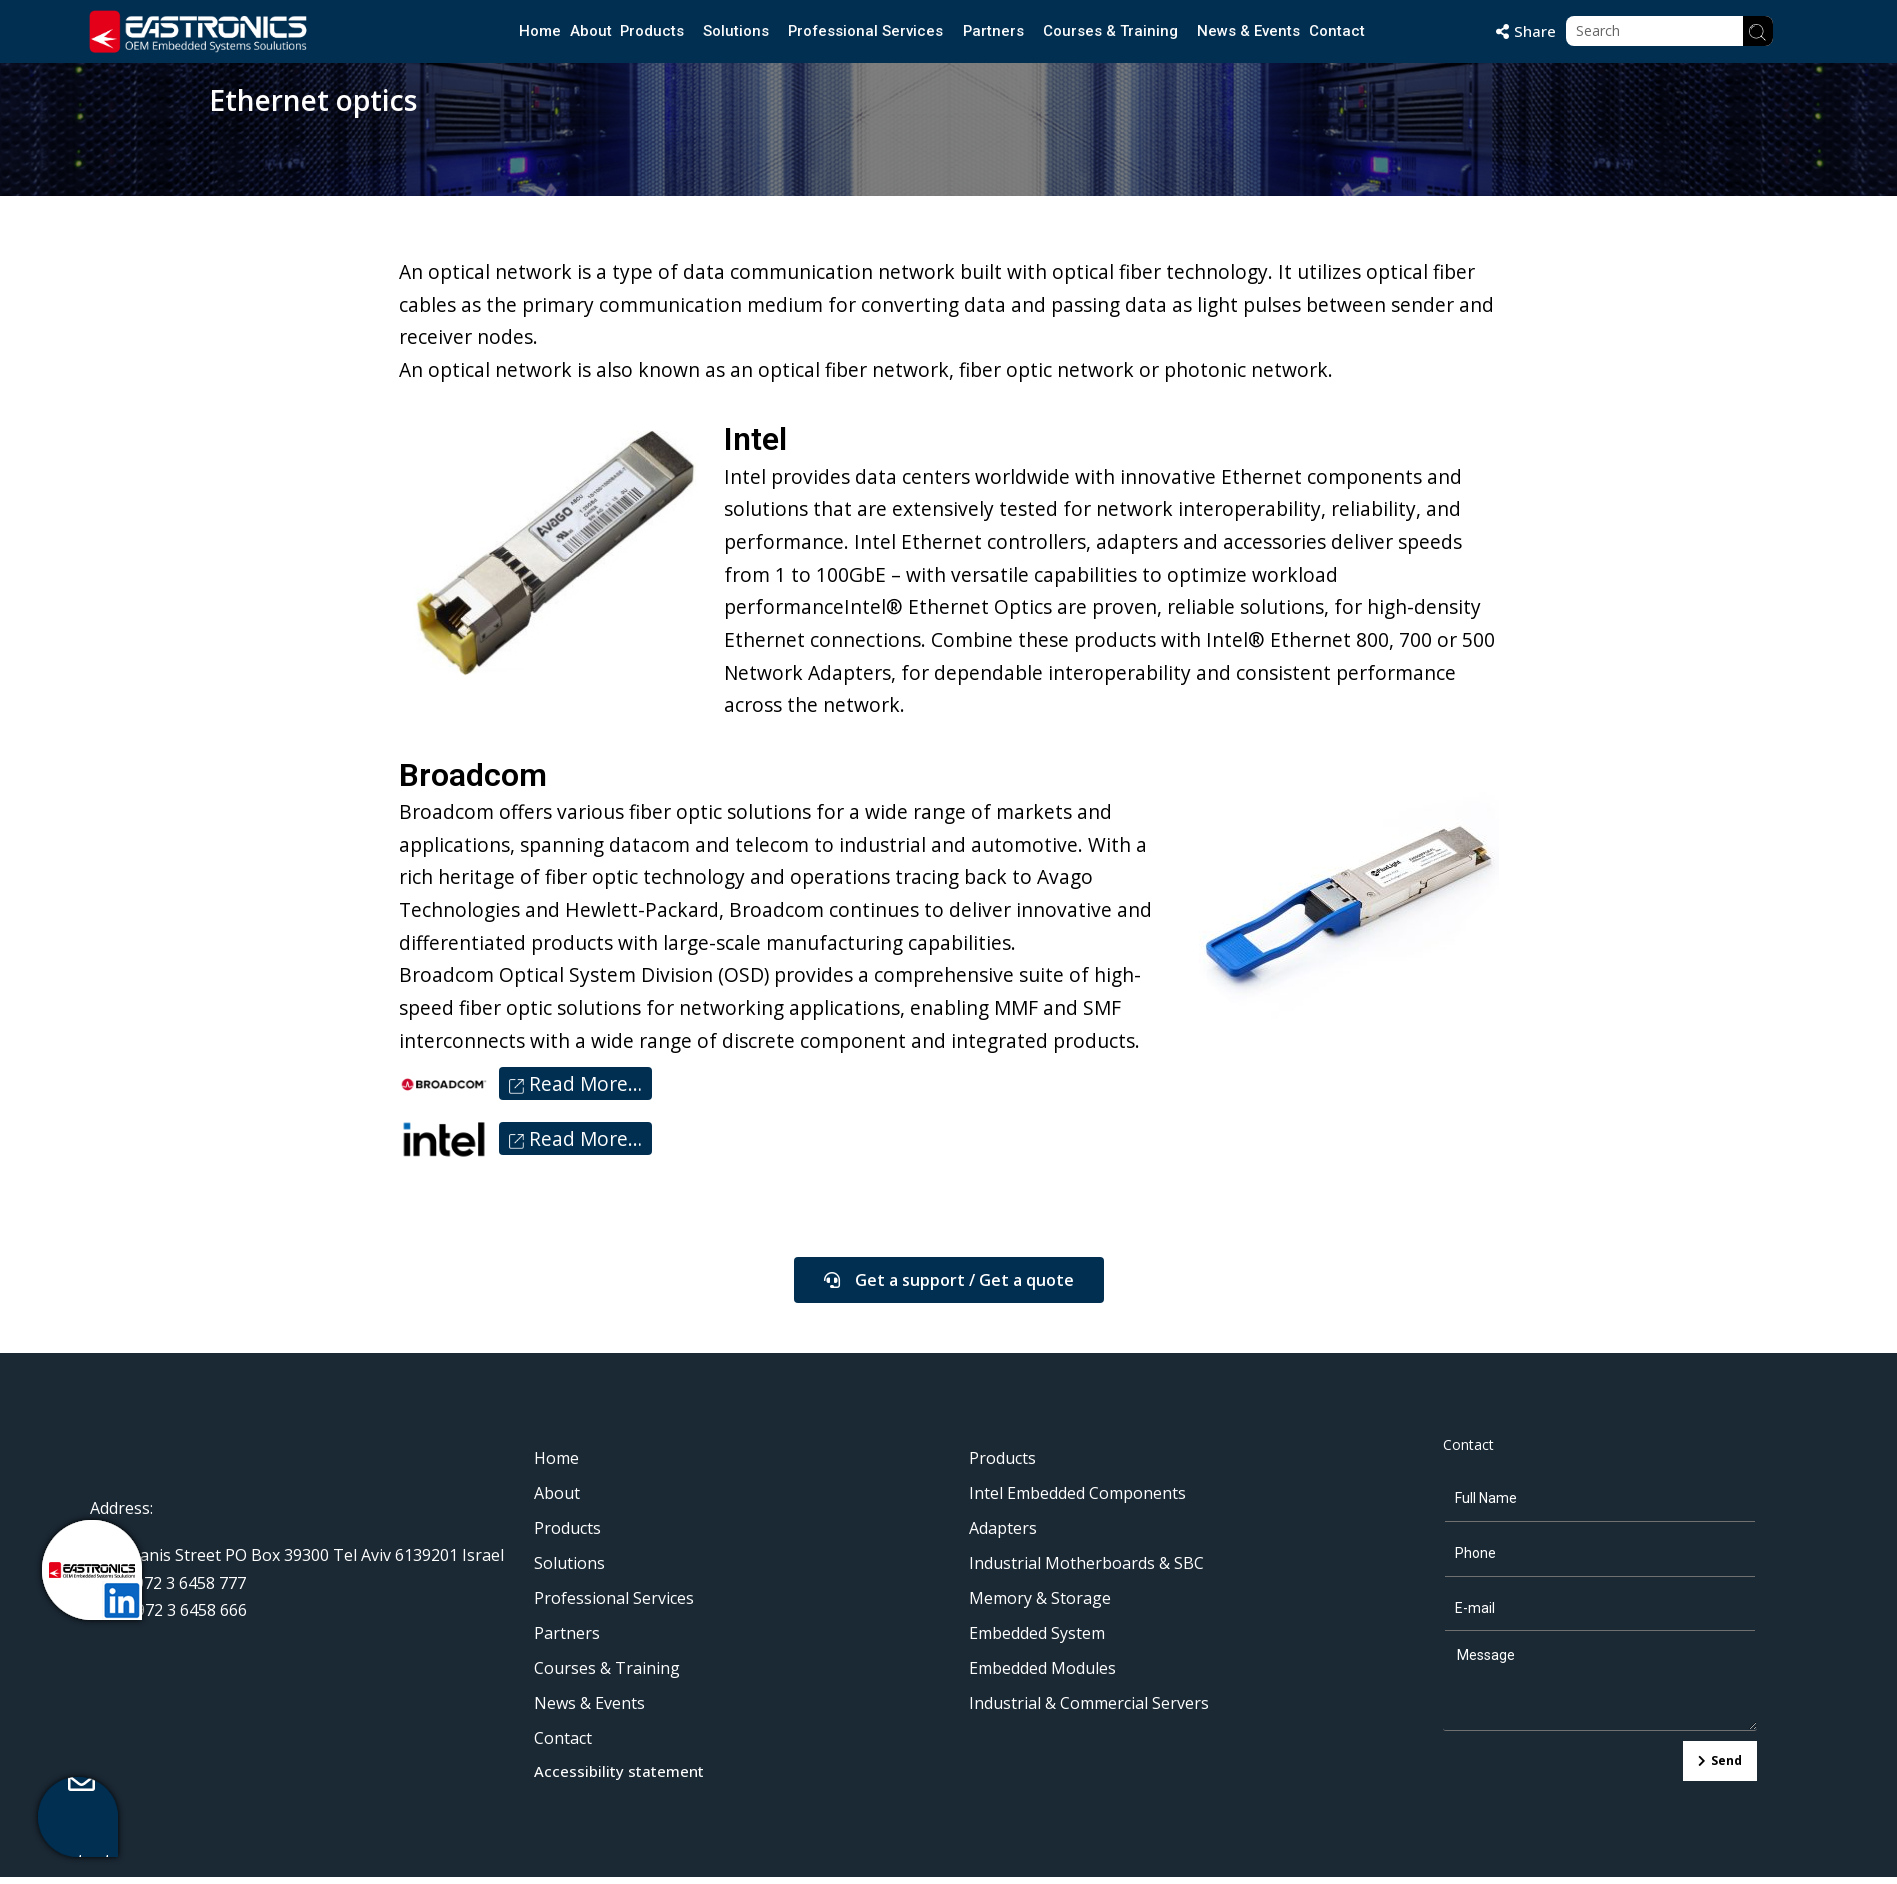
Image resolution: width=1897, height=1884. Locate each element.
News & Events (1249, 31)
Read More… (575, 1090)
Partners (994, 31)
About (589, 31)
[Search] (1758, 31)
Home (539, 31)
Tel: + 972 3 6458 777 (168, 1589)
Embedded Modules (1042, 1675)
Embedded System (1037, 1640)
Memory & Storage (1040, 1605)
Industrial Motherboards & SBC (1086, 1570)
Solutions (735, 31)
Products (650, 31)
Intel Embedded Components (1077, 1500)
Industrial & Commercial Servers (1089, 1710)
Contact (1337, 31)
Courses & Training (1111, 31)
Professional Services (865, 31)
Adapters (1003, 1535)
